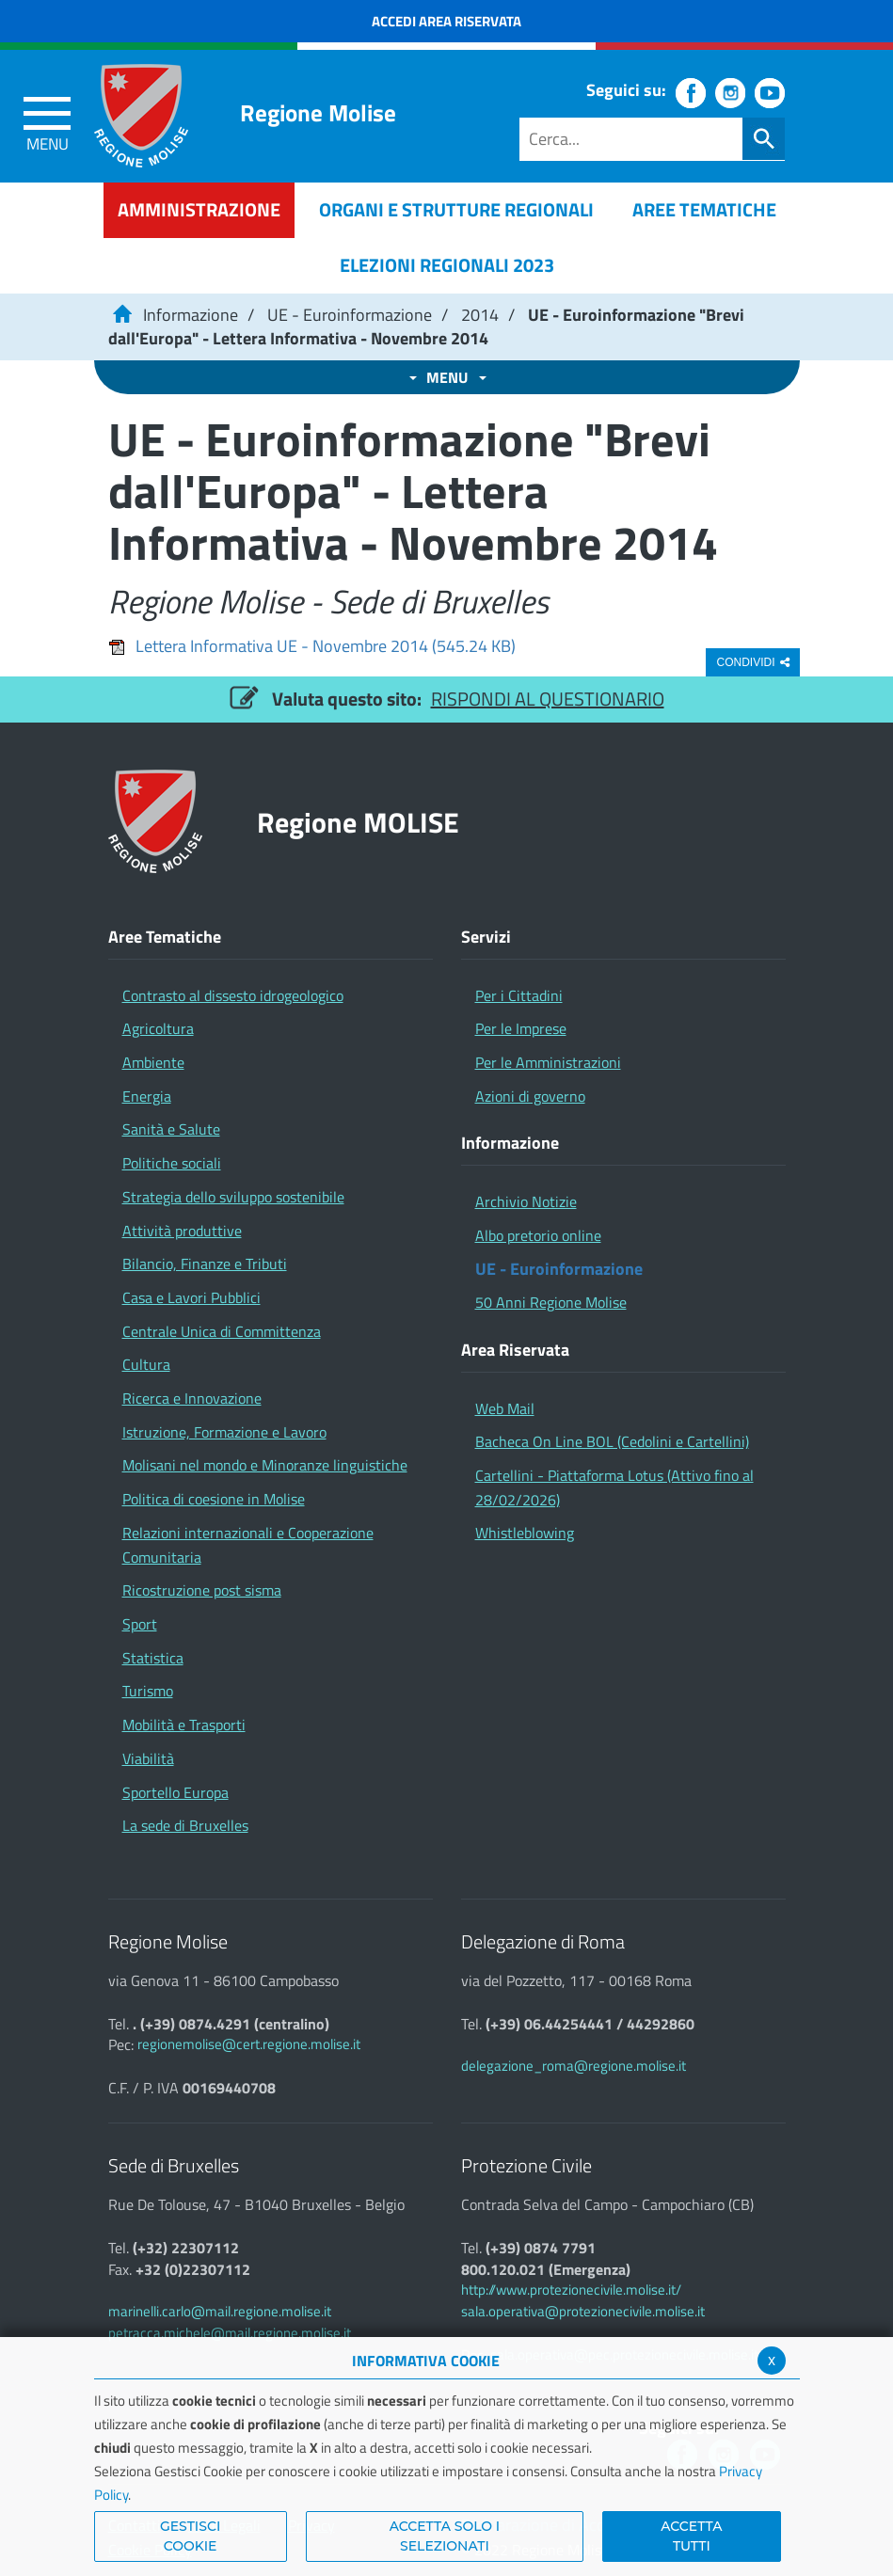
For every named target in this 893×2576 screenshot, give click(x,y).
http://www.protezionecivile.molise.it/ (571, 2289)
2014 (480, 314)
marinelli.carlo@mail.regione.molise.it (219, 2311)
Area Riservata (515, 1350)
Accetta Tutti (691, 2536)
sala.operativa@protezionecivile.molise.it (583, 2311)
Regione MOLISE (358, 822)
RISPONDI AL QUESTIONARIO (547, 698)
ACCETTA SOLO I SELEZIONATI (445, 2536)
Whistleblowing (524, 1532)
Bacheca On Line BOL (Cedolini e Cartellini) (612, 1441)
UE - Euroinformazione (349, 314)
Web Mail (504, 1408)
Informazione (190, 314)
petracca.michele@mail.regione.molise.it (229, 2333)
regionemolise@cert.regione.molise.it (248, 2044)
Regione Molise (318, 113)
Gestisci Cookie (190, 2536)
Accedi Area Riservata (446, 21)
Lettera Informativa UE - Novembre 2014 (312, 646)
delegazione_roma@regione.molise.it (573, 2065)
